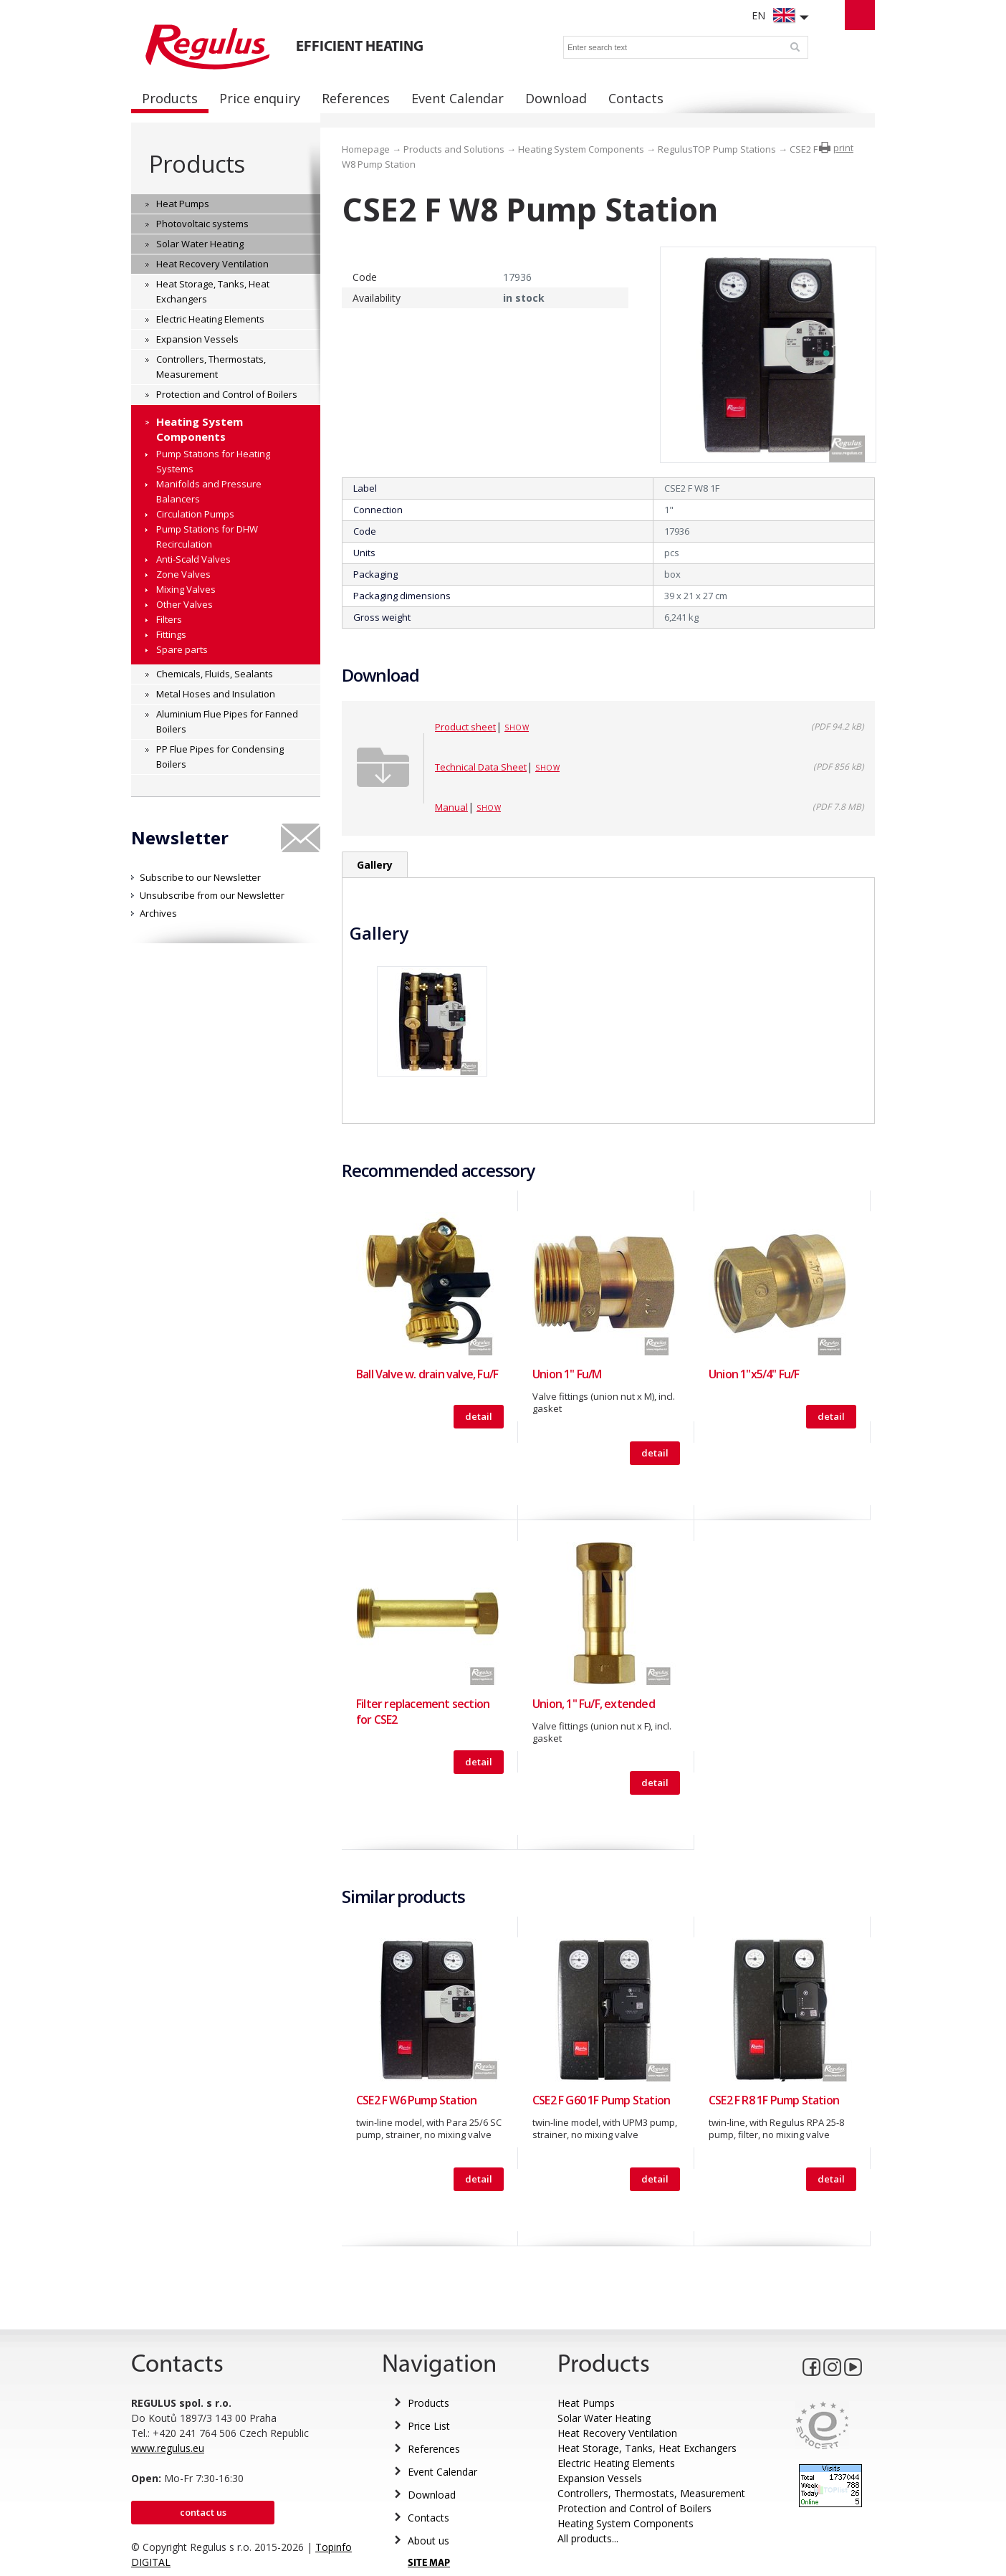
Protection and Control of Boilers (634, 2508)
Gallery (375, 865)
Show (516, 727)
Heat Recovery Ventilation (617, 2433)
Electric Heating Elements (616, 2463)
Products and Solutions (453, 149)
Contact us (203, 2512)
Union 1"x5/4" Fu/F (754, 1374)
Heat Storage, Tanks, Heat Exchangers (647, 2448)
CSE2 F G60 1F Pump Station (601, 2100)
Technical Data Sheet (481, 766)
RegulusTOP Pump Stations (717, 149)
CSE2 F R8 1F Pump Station (774, 2100)
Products (196, 164)
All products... (587, 2538)
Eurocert (822, 2425)
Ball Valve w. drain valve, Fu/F (427, 1374)
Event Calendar (442, 2472)
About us (428, 2540)
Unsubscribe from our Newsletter (212, 895)
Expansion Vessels (599, 2478)
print (843, 147)
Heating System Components (581, 149)
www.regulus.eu (167, 2448)
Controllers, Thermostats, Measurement (651, 2493)
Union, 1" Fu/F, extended (593, 1704)
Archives (158, 913)
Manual (451, 807)
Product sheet (465, 726)
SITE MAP (429, 2563)
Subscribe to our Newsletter (200, 877)
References (434, 2449)
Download (432, 2494)
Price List (429, 2426)
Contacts (428, 2517)
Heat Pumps (586, 2403)
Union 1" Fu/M (567, 1374)
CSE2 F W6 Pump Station (416, 2100)
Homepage (366, 149)
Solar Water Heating (604, 2418)
